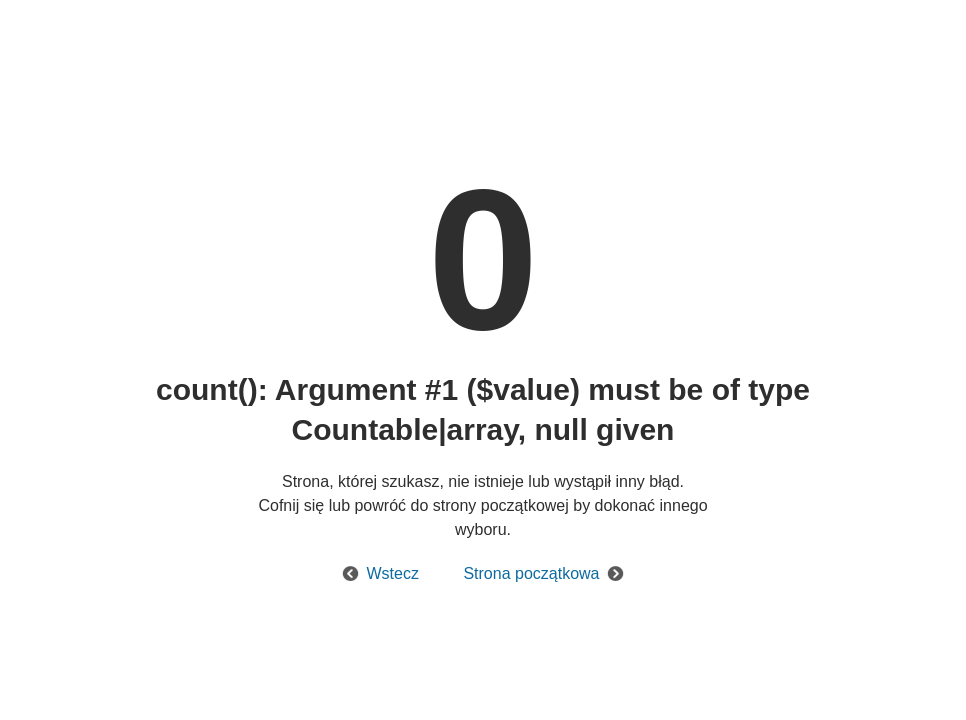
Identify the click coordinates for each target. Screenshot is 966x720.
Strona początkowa (531, 573)
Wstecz (393, 573)
